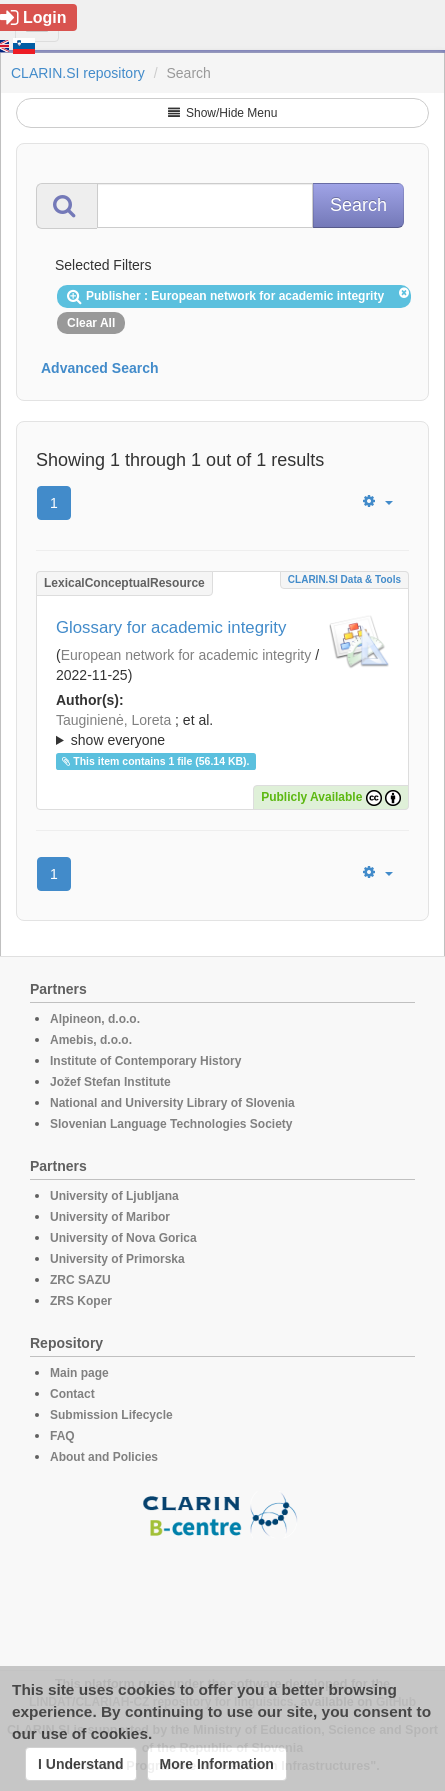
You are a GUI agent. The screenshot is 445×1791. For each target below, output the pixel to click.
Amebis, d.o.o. (91, 1040)
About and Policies (104, 1457)
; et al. (222, 731)
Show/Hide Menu (223, 113)
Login (33, 17)
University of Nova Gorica (123, 1238)
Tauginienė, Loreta (113, 720)
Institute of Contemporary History (145, 1061)
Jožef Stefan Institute (110, 1082)
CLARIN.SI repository (78, 73)
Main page (79, 1373)
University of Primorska (117, 1259)
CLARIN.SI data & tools (344, 579)
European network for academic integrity (186, 655)
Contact (72, 1394)
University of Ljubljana (114, 1196)
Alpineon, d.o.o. (95, 1019)
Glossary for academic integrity (171, 627)
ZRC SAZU (80, 1280)
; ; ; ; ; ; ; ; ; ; (222, 730)
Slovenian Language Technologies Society (171, 1124)
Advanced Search (100, 368)
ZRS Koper (81, 1301)
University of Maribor (110, 1217)
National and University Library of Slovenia (172, 1103)
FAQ (62, 1436)
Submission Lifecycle (111, 1415)
